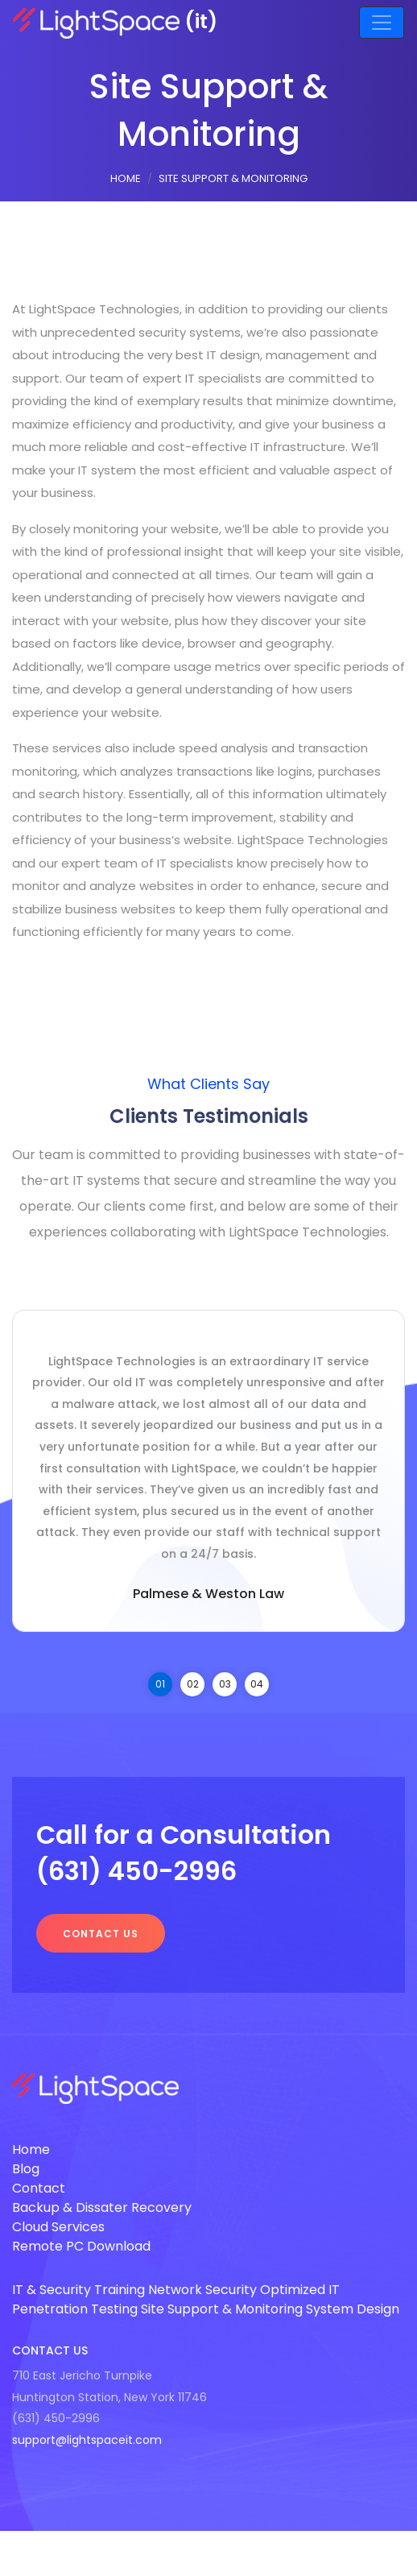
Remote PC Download (81, 2246)
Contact (38, 2188)
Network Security (202, 2289)
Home (125, 178)
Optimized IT (300, 2289)
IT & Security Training (78, 2289)
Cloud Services (58, 2227)
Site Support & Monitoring (222, 2309)
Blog (25, 2169)
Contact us (100, 1933)
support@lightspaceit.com (87, 2440)
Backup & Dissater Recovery (102, 2207)
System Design (352, 2309)
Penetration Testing (75, 2309)
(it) (115, 21)
